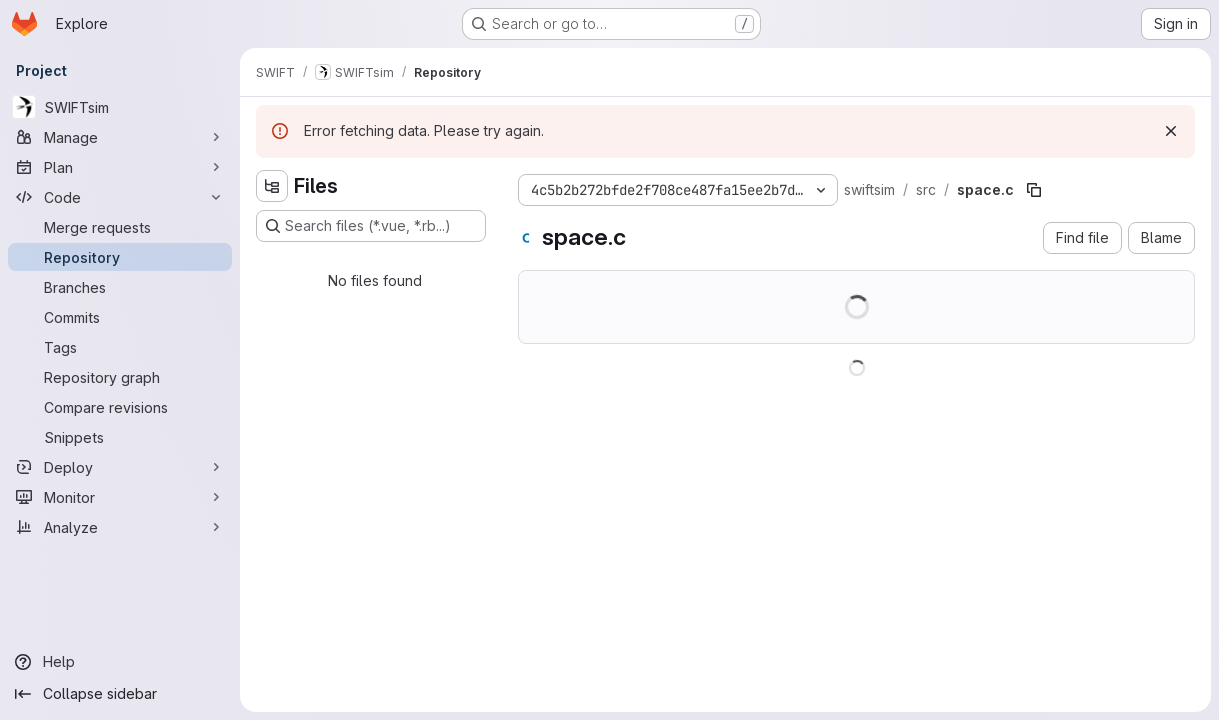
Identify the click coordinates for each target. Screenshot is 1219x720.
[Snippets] (120, 437)
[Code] (120, 197)
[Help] (120, 662)
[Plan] (120, 167)
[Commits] (120, 317)
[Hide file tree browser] (272, 186)
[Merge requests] (120, 227)
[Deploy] (120, 467)
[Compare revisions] (120, 407)
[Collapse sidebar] (120, 694)
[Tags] (120, 347)
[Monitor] (120, 497)
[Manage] (120, 137)
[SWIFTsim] (120, 107)
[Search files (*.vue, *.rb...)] (371, 226)
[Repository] (120, 257)
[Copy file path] (1034, 190)
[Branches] (120, 287)
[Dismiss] (1171, 131)
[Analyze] (120, 527)
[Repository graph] (120, 377)
